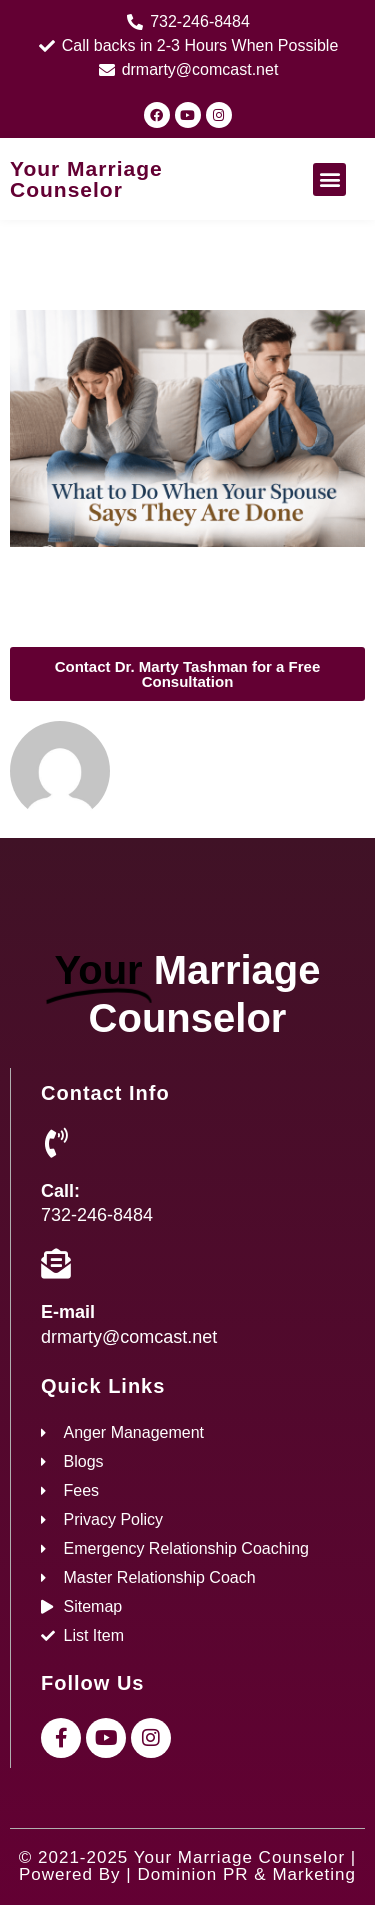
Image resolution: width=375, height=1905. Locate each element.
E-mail (68, 1312)
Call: (60, 1191)
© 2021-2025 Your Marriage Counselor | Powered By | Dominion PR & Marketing (187, 1866)
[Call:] (56, 1143)
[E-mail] (56, 1264)
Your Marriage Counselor (86, 179)
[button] (329, 179)
